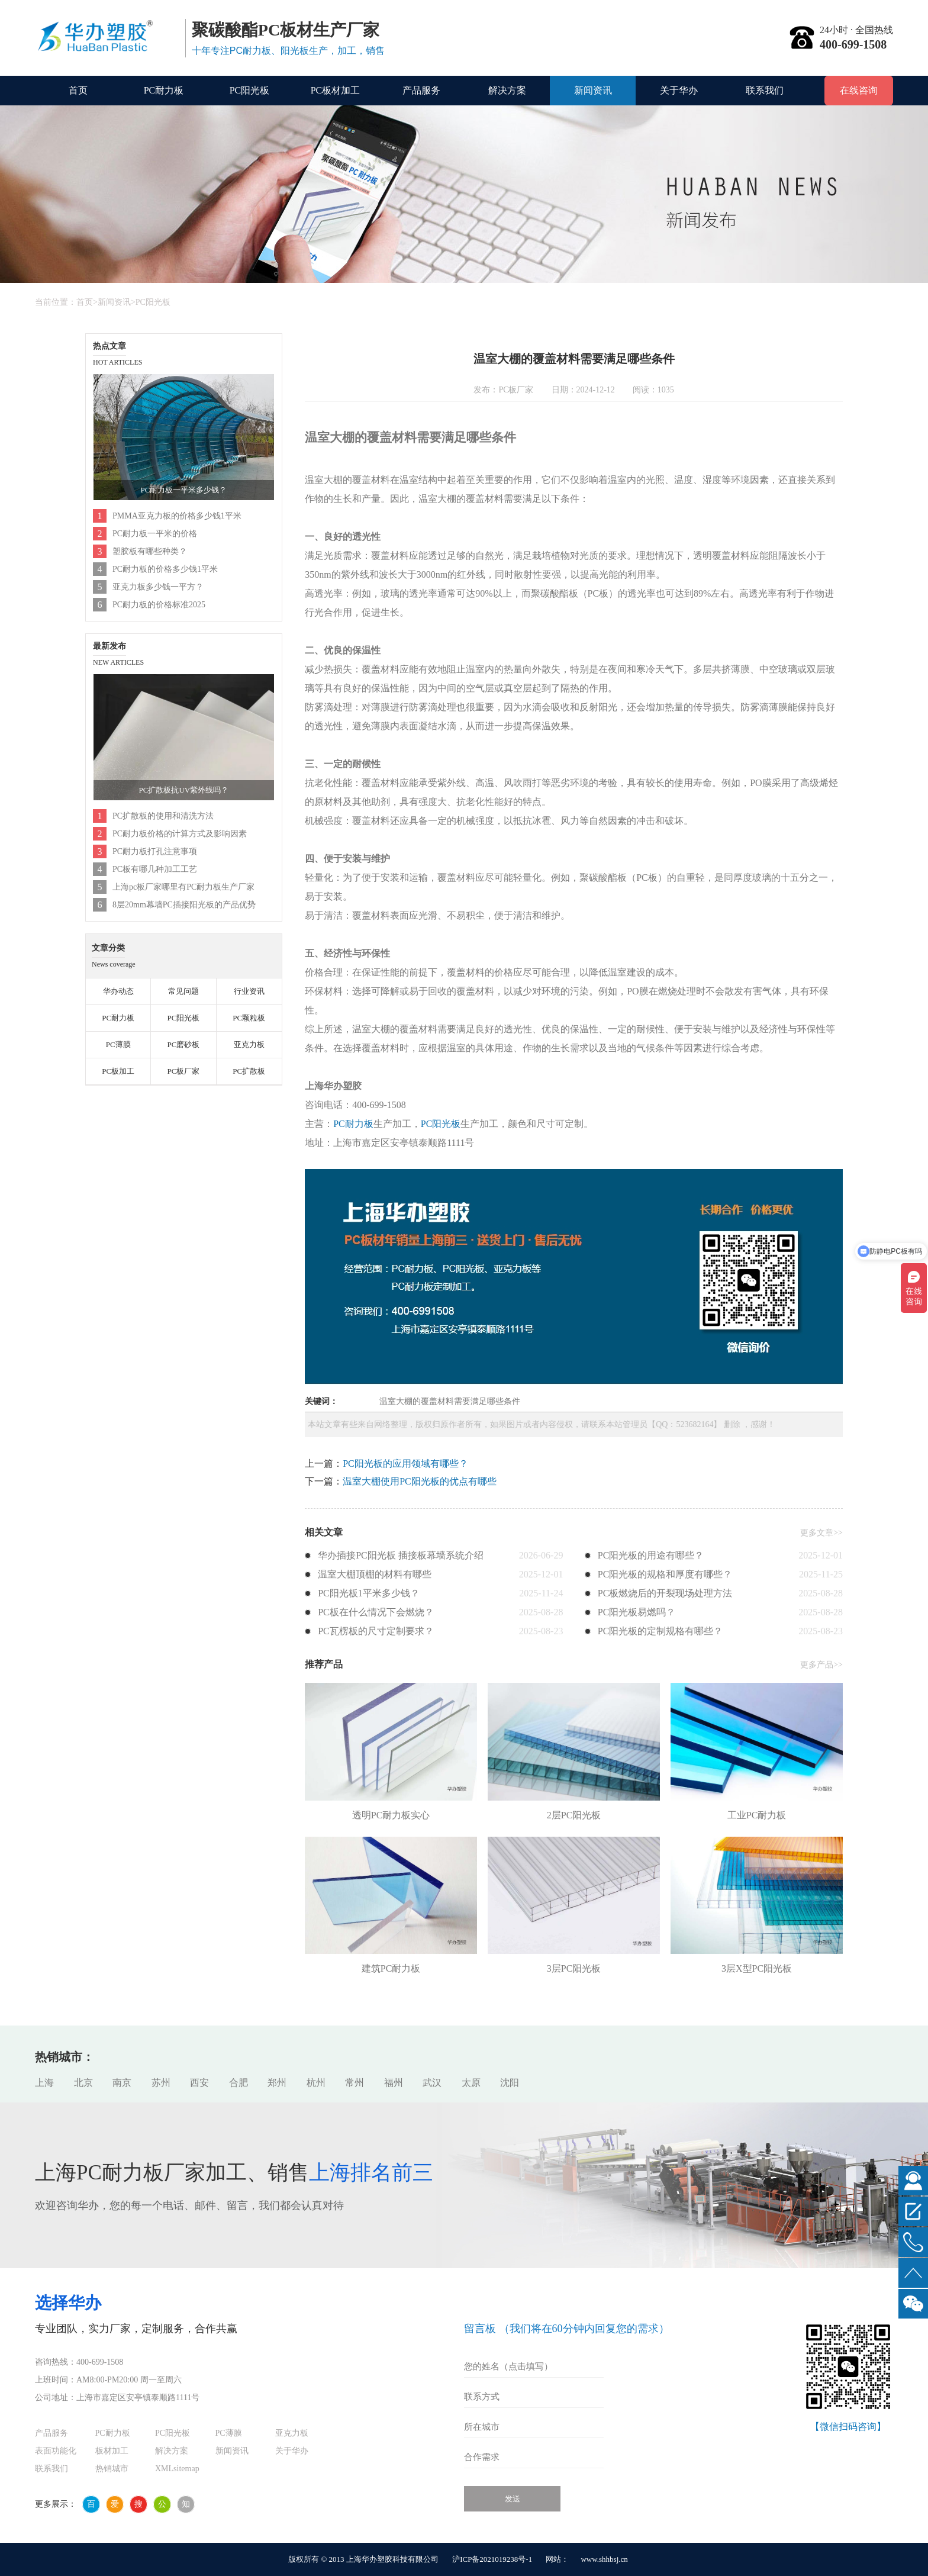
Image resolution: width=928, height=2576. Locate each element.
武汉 (432, 2083)
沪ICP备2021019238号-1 (492, 2559)
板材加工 (111, 2450)
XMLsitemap (177, 2468)
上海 (44, 2083)
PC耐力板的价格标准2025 (158, 604)
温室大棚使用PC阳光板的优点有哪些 (420, 1481)
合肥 (238, 2083)
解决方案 (507, 90)
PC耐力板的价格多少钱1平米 (165, 569)
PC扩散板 (249, 1071)
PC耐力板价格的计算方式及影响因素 (179, 833)
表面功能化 (55, 2450)
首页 (78, 90)
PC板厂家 (183, 1071)
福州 (393, 2083)
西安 (199, 2083)
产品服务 (421, 90)
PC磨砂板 (183, 1044)
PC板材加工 (335, 90)
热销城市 (111, 2468)
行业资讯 (249, 991)
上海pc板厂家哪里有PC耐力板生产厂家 (183, 887)
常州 (354, 2083)
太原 (471, 2083)
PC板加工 (118, 1071)
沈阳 (509, 2083)
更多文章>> (821, 1532)
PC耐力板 (164, 90)
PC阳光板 (250, 90)
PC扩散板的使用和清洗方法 (163, 816)
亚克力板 (249, 1044)
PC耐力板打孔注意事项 (154, 851)
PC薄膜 (118, 1044)
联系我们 (765, 90)
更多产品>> (821, 1664)
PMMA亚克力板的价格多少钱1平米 (176, 515)
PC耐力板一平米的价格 (154, 533)
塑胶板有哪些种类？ (149, 551)
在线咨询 (859, 90)
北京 (83, 2083)
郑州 (277, 2083)
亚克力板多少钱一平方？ (158, 586)
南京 (121, 2083)
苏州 (161, 2083)
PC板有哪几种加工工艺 (154, 869)
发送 (512, 2498)
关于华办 (679, 90)
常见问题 (183, 991)
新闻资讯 (593, 90)
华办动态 (118, 991)
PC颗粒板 (249, 1017)
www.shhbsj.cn (604, 2559)
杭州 (316, 2083)
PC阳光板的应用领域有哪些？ (405, 1463)
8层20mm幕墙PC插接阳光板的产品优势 (184, 904)
